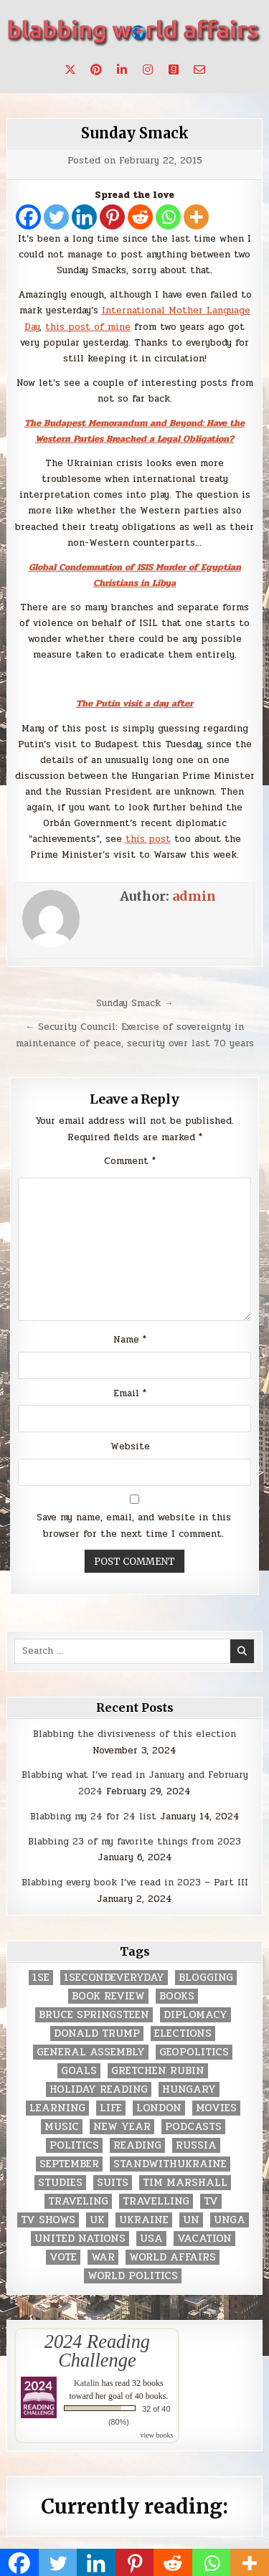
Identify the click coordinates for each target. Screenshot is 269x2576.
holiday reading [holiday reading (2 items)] (98, 2089)
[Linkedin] (84, 216)
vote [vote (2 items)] (63, 2257)
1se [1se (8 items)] (40, 1977)
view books (157, 2435)
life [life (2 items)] (111, 2108)
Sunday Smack (135, 133)
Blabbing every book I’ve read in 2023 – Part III (135, 1882)
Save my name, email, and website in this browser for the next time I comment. (134, 1525)
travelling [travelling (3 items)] (156, 2201)
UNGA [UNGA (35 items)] (229, 2219)
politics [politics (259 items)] (74, 2145)
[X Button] (70, 70)
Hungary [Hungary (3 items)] (189, 2089)
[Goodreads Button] (174, 70)
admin (194, 896)
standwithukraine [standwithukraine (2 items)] (170, 2164)
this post (148, 839)
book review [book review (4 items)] (108, 1996)
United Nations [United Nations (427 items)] (80, 2238)
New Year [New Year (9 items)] (122, 2126)
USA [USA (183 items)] (151, 2238)
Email (129, 1393)
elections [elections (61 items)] (183, 2033)
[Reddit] (140, 216)
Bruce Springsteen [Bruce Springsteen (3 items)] (94, 2014)
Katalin (86, 2383)
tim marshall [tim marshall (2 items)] (185, 2182)
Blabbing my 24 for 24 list (93, 1816)
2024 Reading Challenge (97, 2351)
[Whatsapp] (168, 216)
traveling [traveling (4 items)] (78, 2201)
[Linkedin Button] (122, 70)
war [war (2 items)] (103, 2257)
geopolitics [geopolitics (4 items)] (194, 2052)
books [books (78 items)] (176, 1996)
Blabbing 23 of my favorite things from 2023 (134, 1841)
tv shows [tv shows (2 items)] (48, 2219)
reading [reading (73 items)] (137, 2145)
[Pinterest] (112, 216)
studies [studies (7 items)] (60, 2182)
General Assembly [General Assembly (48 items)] (91, 2052)
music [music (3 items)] (61, 2126)
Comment (130, 1161)
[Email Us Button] (199, 70)
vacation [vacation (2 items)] (204, 2238)
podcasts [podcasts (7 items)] (193, 2126)
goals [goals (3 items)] (79, 2070)
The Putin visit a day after (134, 703)
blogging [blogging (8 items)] (206, 1977)
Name (129, 1339)
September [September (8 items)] (69, 2164)
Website (130, 1446)
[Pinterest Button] (96, 70)
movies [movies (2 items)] (216, 2108)
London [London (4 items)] (158, 2108)
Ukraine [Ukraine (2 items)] (144, 2219)
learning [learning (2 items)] (57, 2108)
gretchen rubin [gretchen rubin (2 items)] (157, 2070)
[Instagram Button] (148, 70)
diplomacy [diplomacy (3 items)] (195, 2014)
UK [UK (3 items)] (97, 2219)
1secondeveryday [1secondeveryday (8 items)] (114, 1977)
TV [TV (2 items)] (211, 2201)
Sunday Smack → (135, 1003)
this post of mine (88, 327)
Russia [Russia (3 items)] (196, 2145)
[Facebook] (28, 216)
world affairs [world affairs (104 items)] (172, 2257)
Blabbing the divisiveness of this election (134, 1734)
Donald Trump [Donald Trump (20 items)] (97, 2033)
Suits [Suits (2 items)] (112, 2182)
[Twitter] (56, 216)
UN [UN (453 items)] (191, 2219)
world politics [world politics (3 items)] (133, 2275)
